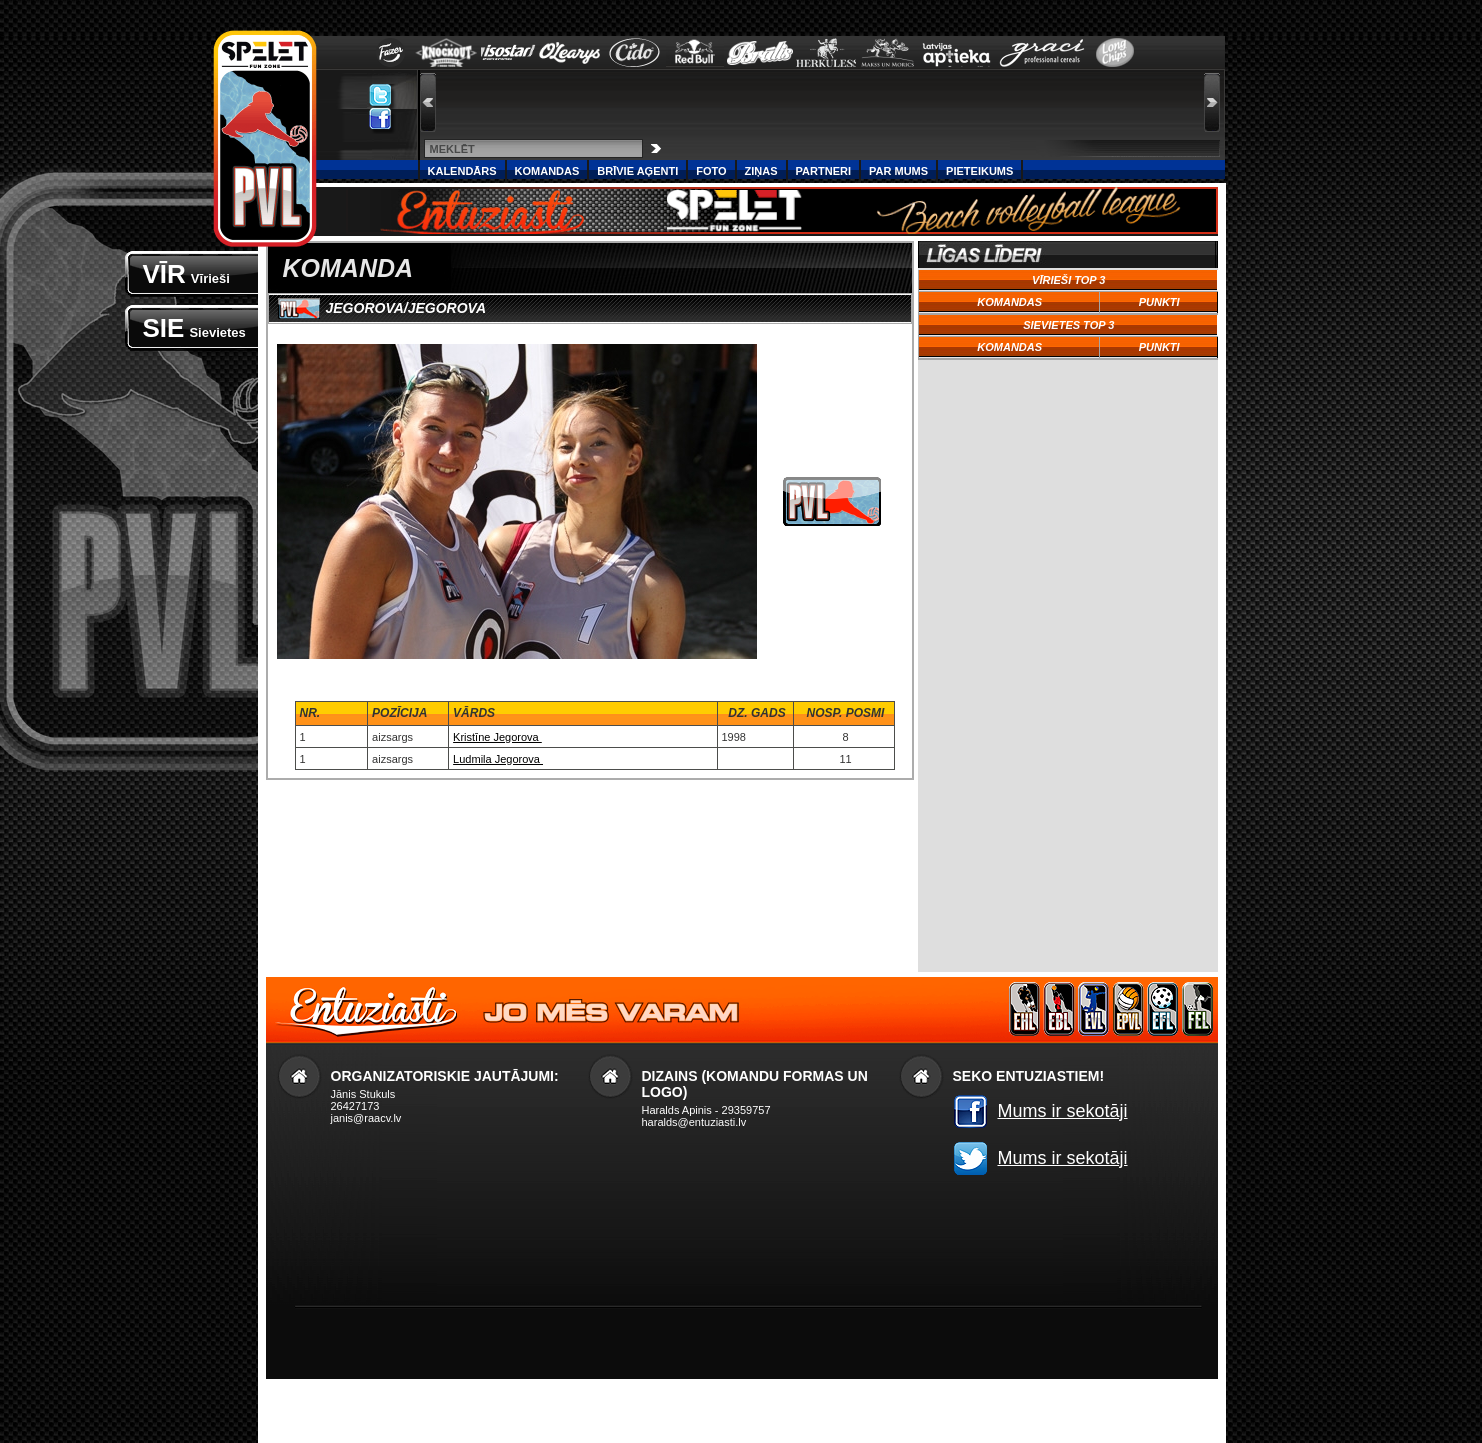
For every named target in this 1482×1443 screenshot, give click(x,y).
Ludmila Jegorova (498, 759)
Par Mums (898, 171)
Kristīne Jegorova (497, 737)
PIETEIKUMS (979, 171)
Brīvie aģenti (637, 171)
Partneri (823, 171)
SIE (194, 328)
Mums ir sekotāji (1063, 1111)
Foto (711, 171)
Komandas (547, 171)
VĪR (186, 274)
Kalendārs (462, 171)
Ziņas (761, 171)
